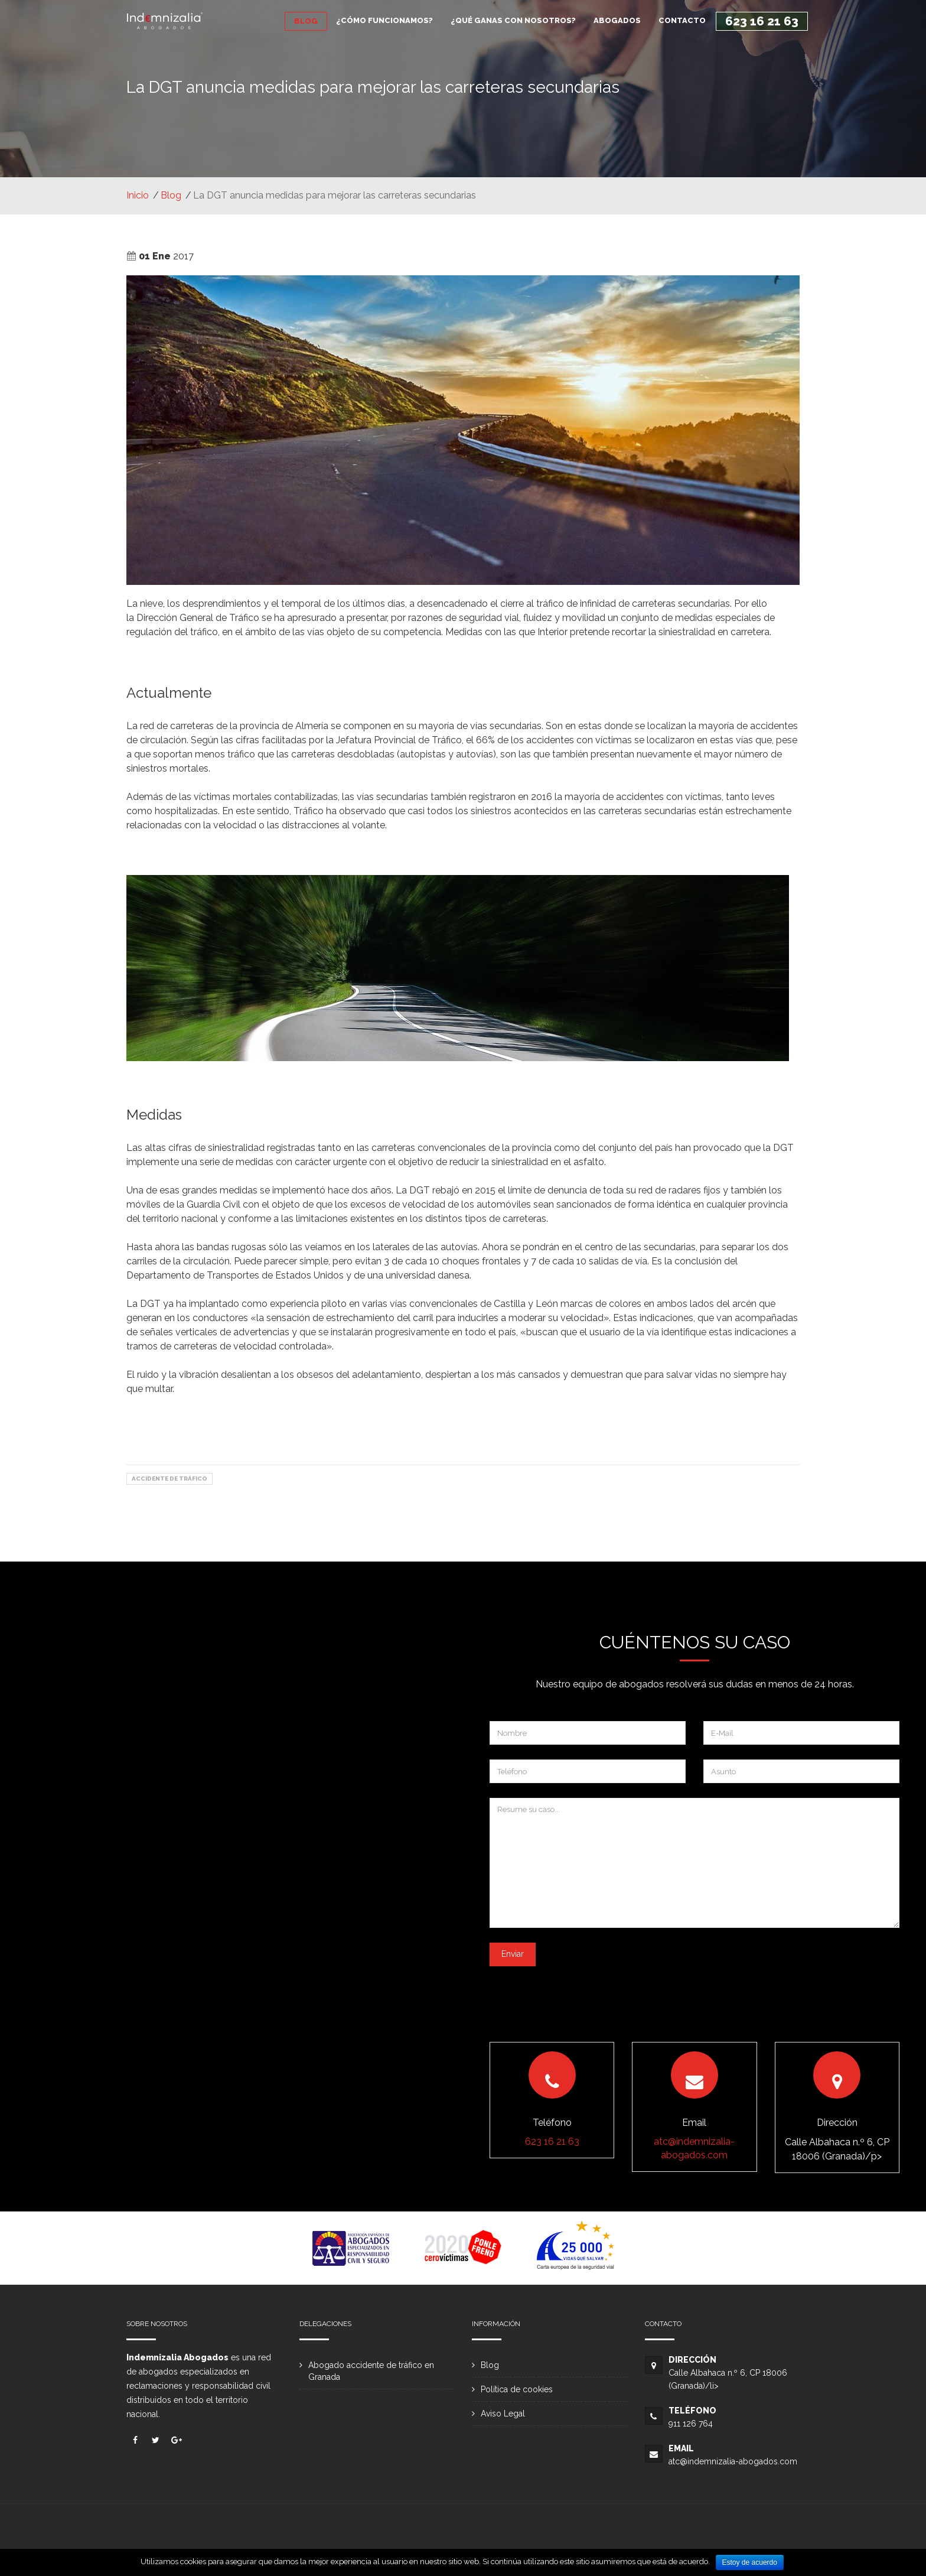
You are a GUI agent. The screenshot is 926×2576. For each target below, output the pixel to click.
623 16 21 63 (761, 21)
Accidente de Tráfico (169, 1478)
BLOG (306, 21)
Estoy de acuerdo (749, 2562)
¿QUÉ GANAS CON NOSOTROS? (513, 20)
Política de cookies (517, 2389)
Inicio (137, 195)
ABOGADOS (617, 20)
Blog (171, 195)
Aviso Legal (503, 2413)
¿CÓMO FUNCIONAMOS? (384, 20)
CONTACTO (682, 20)
